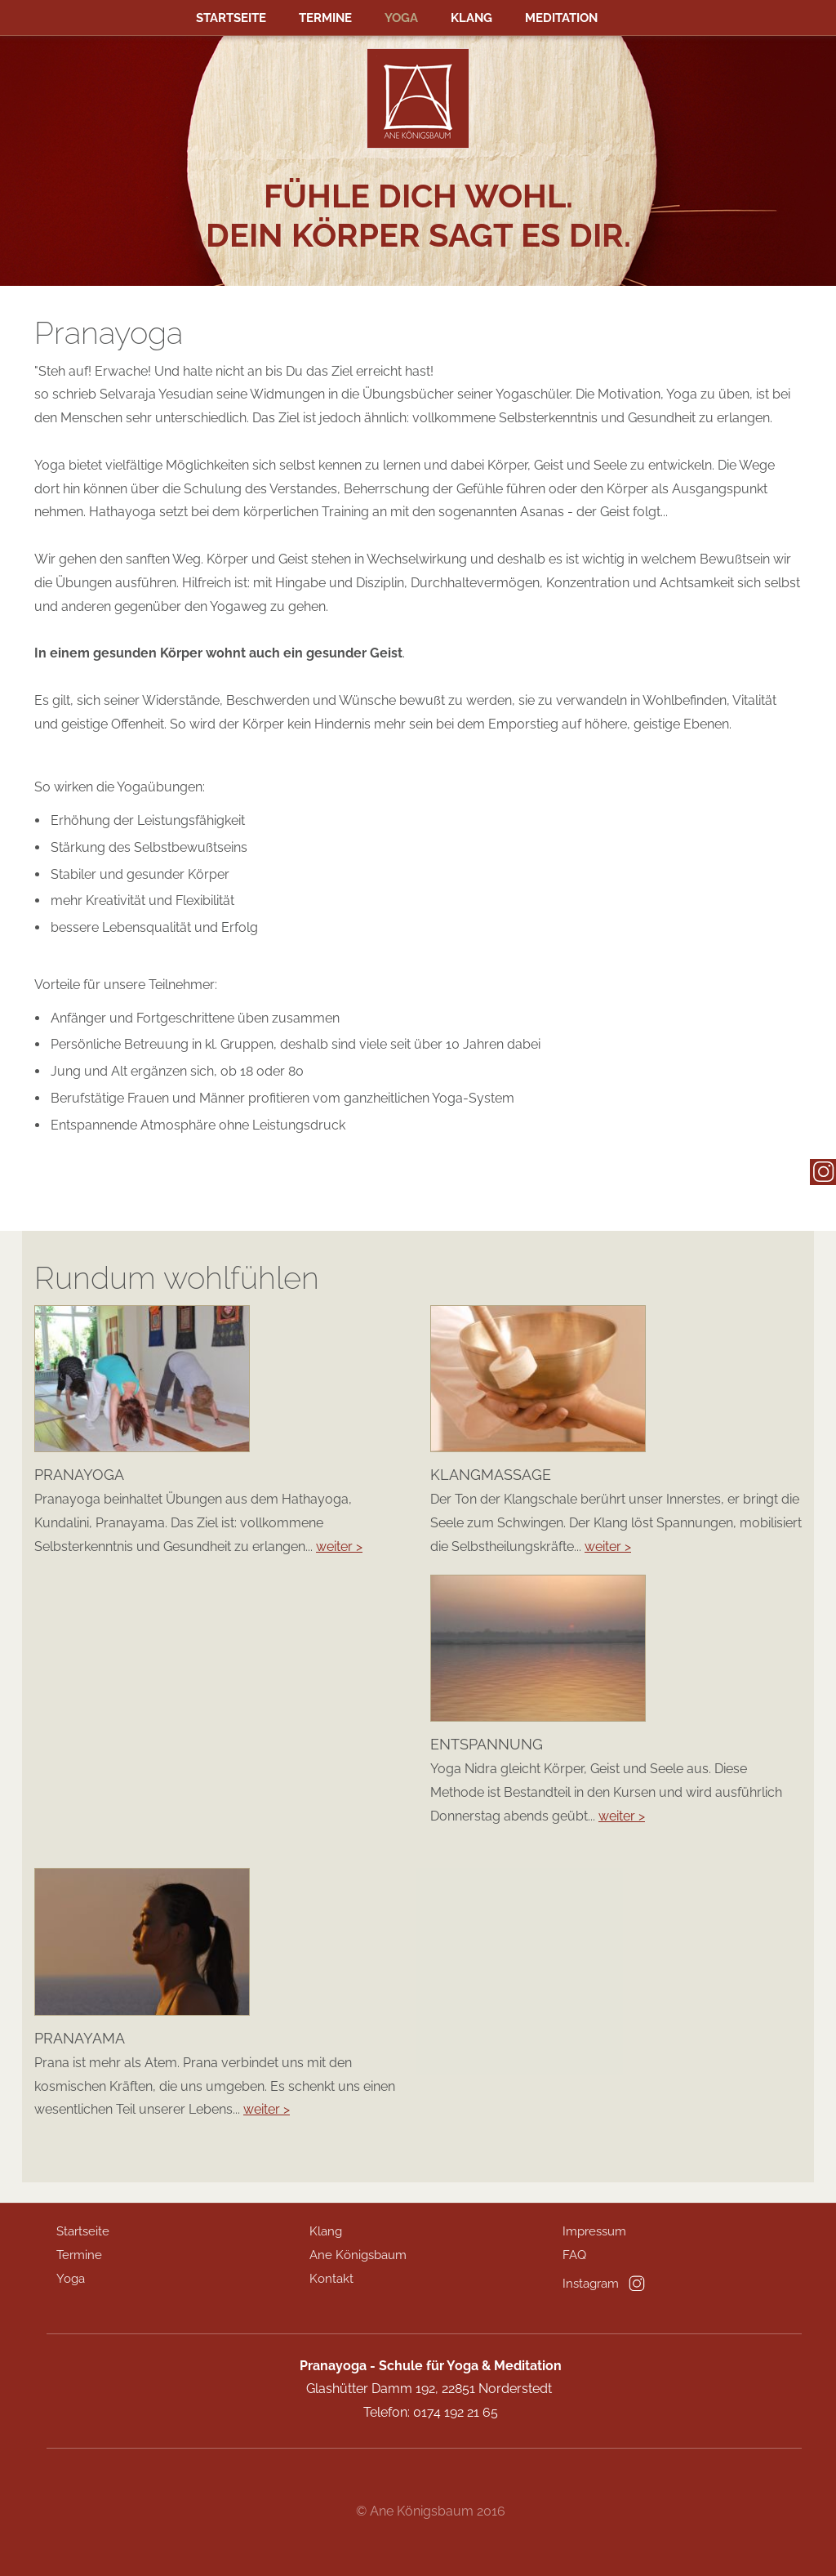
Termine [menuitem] (325, 18)
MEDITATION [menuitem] (561, 18)
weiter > (339, 1546)
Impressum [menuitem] (594, 2231)
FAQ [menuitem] (574, 2255)
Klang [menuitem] (471, 18)
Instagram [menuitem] (591, 2283)
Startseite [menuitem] (231, 18)
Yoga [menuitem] (401, 18)
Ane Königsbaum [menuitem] (358, 2255)
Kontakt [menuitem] (331, 2278)
